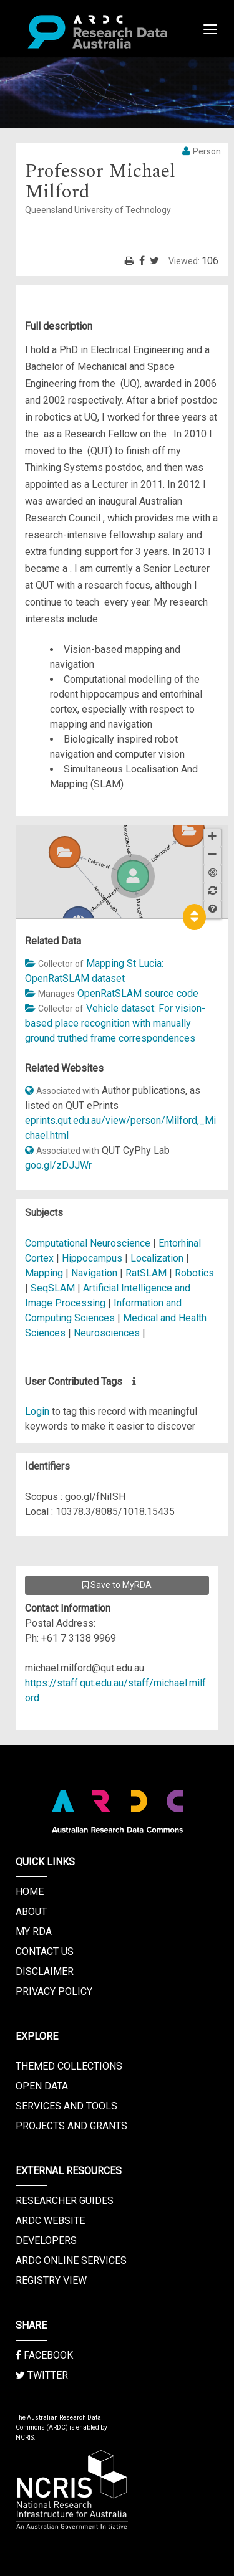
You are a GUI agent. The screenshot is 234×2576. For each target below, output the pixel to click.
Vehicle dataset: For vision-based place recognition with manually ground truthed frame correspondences (115, 1023)
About (31, 1912)
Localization (156, 1258)
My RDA (34, 1931)
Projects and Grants (71, 2126)
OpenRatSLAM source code (137, 993)
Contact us (45, 1951)
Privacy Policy (54, 1991)
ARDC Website (50, 2221)
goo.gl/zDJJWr (58, 1165)
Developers (46, 2240)
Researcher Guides (65, 2201)
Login (37, 1411)
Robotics (194, 1273)
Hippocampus (92, 1258)
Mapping (44, 1273)
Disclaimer (45, 1971)
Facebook (44, 2355)
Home (30, 1892)
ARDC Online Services (71, 2260)
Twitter (42, 2375)
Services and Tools (66, 2106)
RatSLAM (146, 1273)
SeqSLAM (53, 1288)
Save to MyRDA (117, 1585)
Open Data (42, 2086)
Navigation (94, 1273)
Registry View (51, 2280)
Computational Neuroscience (87, 1243)
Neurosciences (108, 1333)
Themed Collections (69, 2066)
